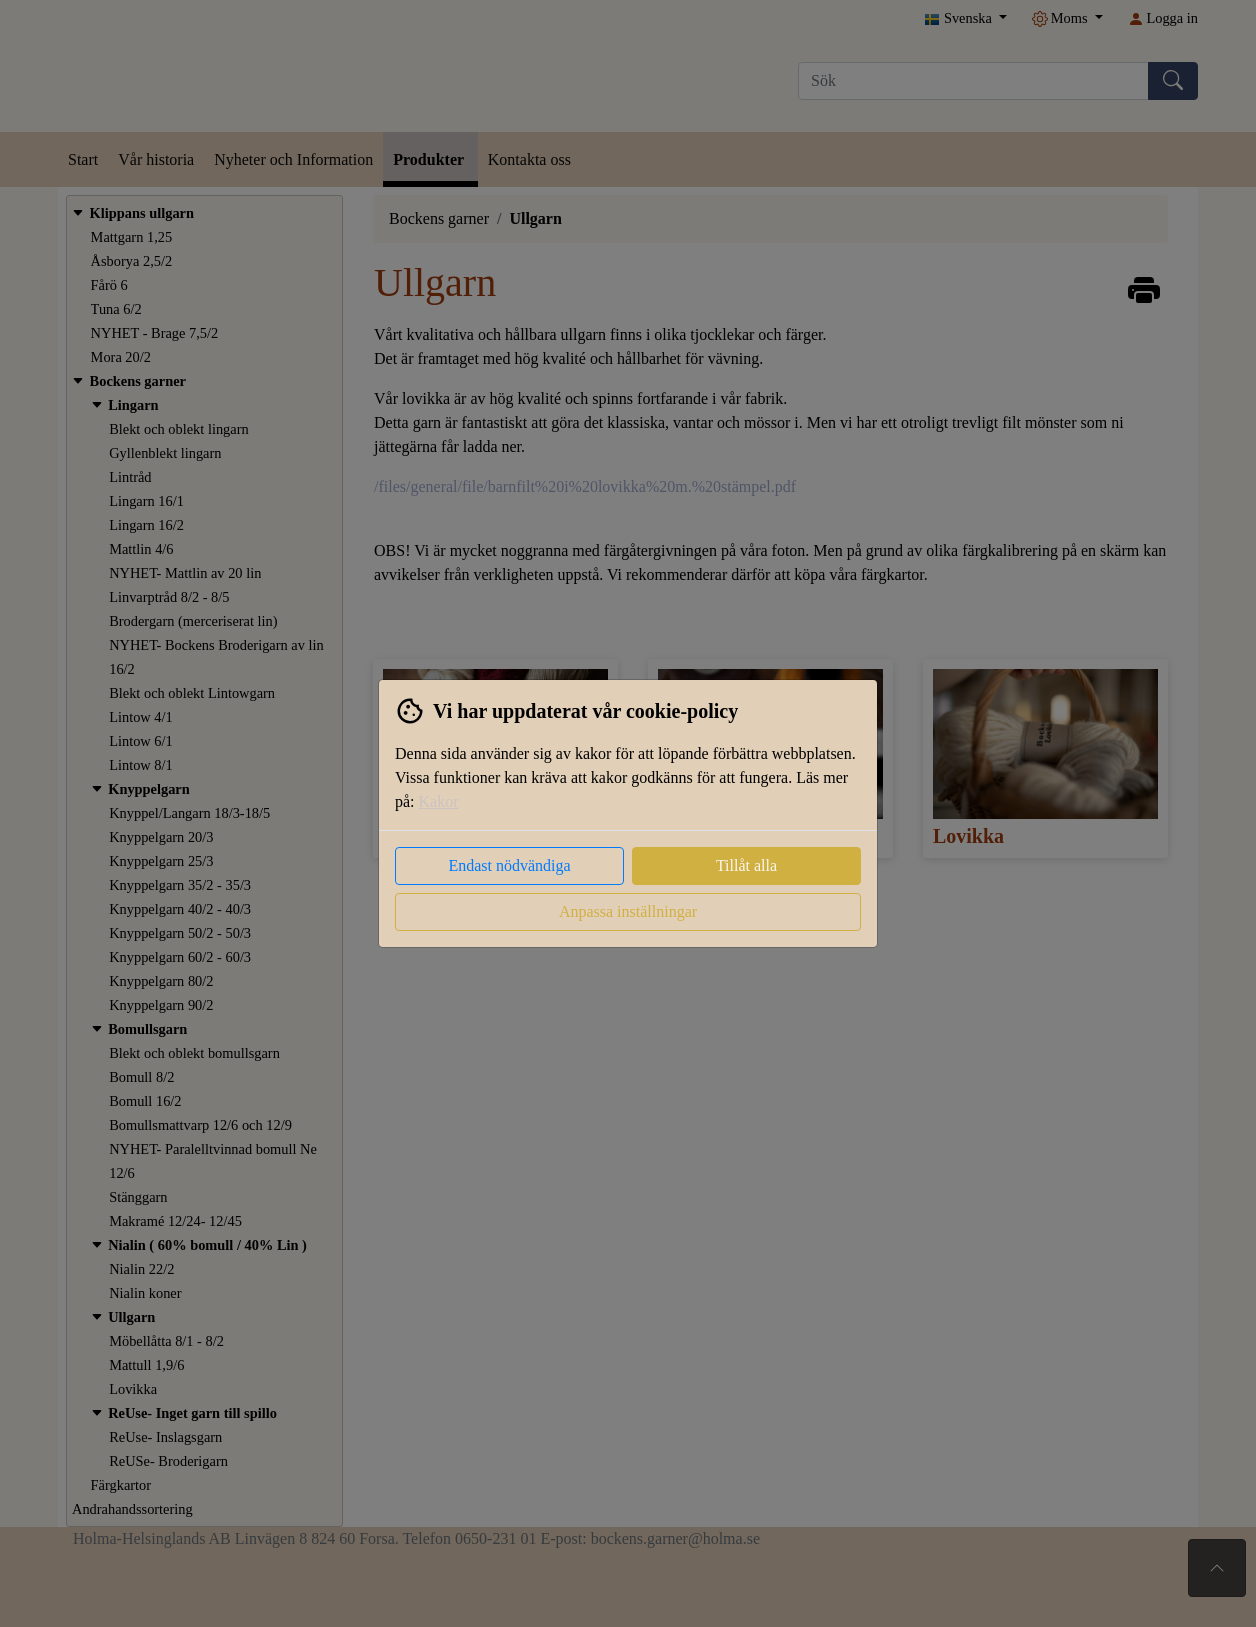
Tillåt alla (746, 865)
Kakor (439, 801)
